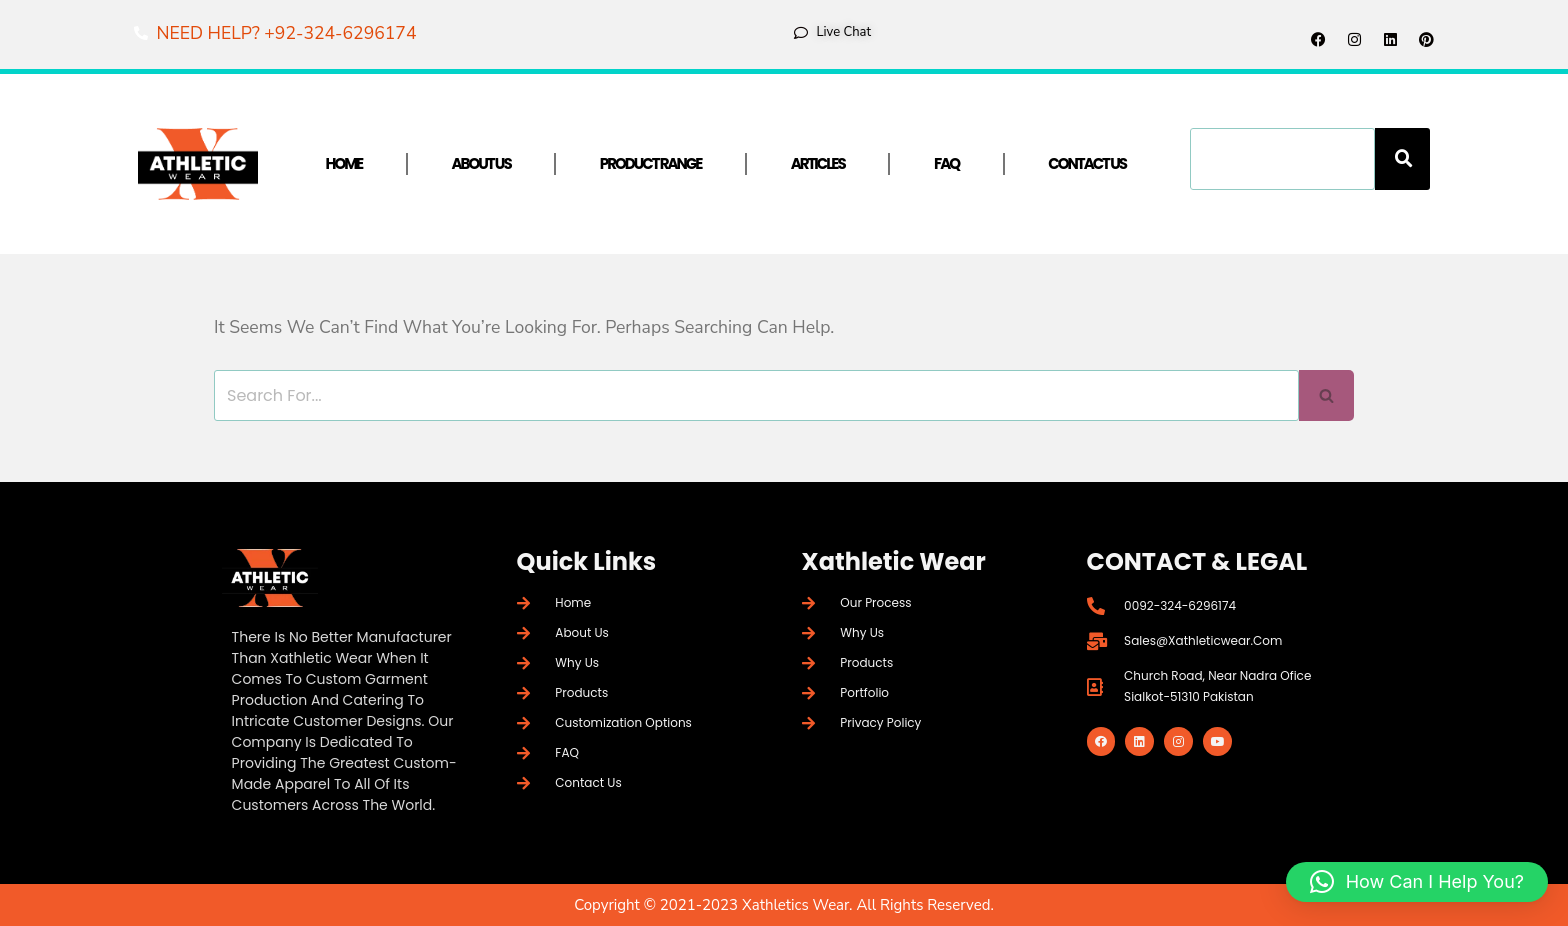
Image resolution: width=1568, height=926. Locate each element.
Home (344, 163)
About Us (480, 163)
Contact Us (1087, 163)
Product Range (651, 163)
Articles (818, 163)
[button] (1417, 882)
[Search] (1402, 159)
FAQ (946, 163)
